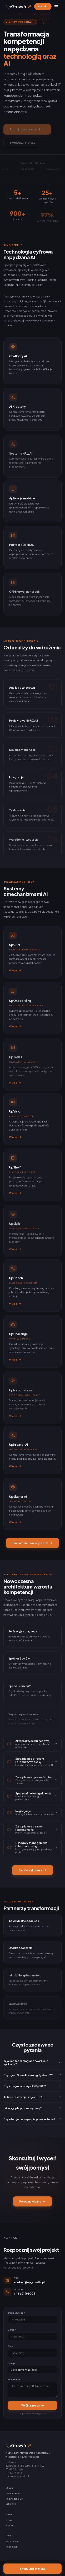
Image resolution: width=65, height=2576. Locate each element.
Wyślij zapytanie (32, 2410)
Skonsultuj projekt (32, 2568)
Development (13, 2493)
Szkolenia (11, 2503)
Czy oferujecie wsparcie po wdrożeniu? (32, 2124)
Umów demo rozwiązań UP (32, 1547)
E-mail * (12, 2334)
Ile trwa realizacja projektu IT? (32, 2101)
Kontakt (43, 6)
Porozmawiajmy (32, 2206)
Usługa (11, 2367)
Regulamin (12, 2546)
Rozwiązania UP (14, 2498)
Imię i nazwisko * (16, 2317)
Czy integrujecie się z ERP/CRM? (32, 2091)
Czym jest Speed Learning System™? (32, 2080)
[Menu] (56, 6)
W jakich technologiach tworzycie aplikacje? (32, 2067)
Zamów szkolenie (32, 1874)
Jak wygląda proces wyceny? (32, 2112)
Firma (10, 2350)
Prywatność (12, 2541)
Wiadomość (14, 2383)
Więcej (15, 975)
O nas (9, 2520)
